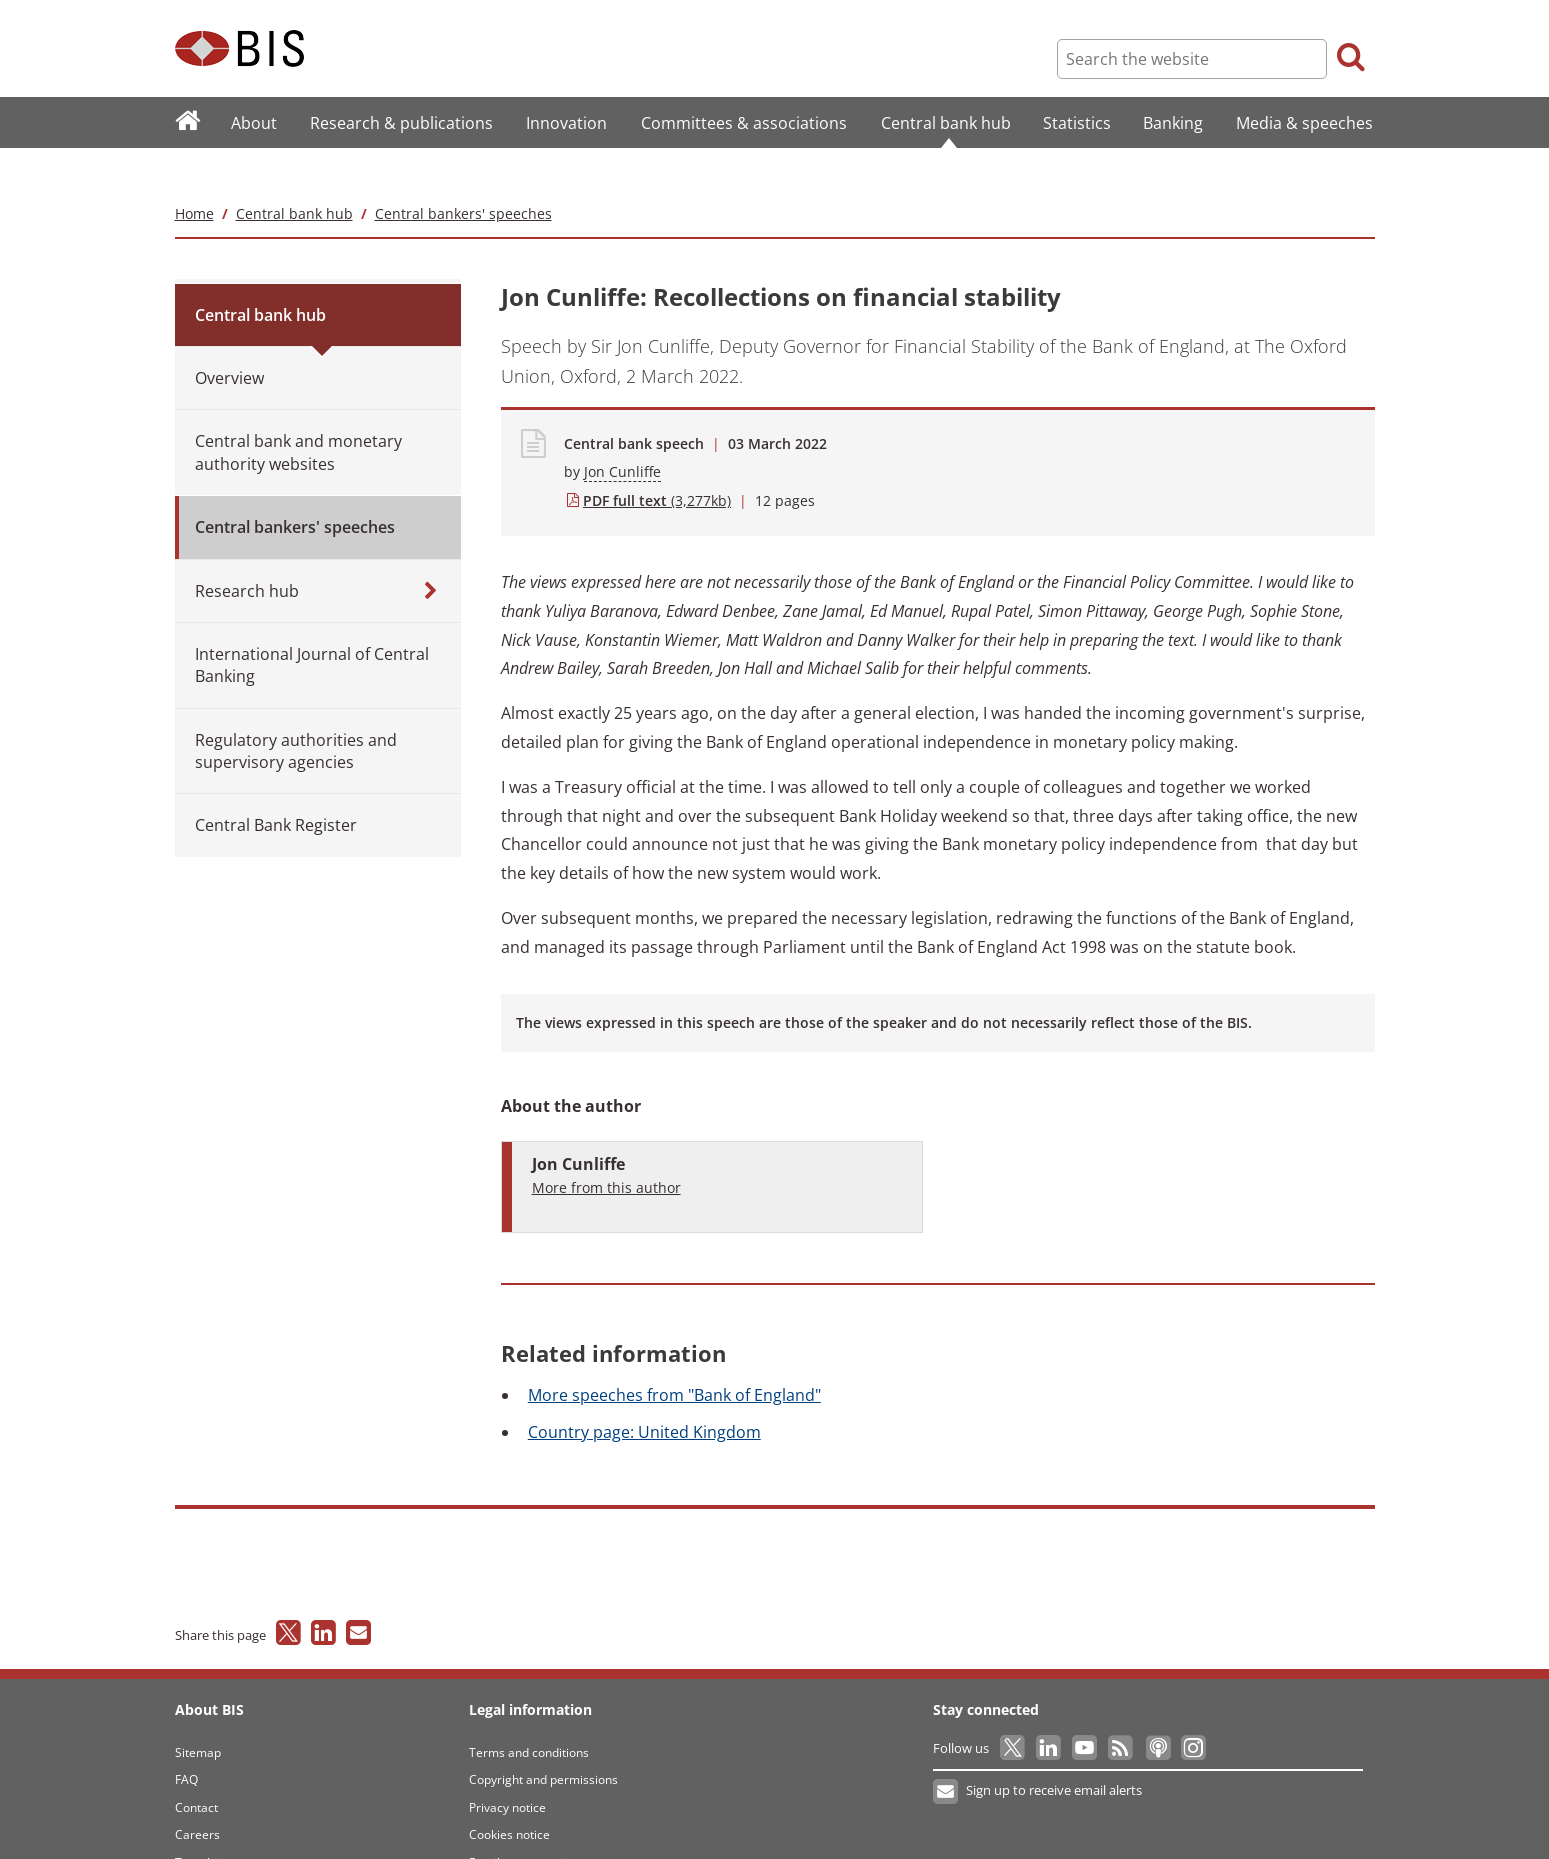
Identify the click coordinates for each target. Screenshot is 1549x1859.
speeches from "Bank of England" (674, 1355)
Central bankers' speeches (463, 173)
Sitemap (198, 1712)
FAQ (186, 1740)
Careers (197, 1794)
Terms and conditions (529, 1712)
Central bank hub (294, 173)
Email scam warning (525, 1822)
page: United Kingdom (644, 1392)
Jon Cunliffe (622, 432)
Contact (196, 1767)
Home (194, 173)
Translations (209, 1822)
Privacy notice (507, 1767)
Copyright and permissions (543, 1740)
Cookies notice (509, 1794)
